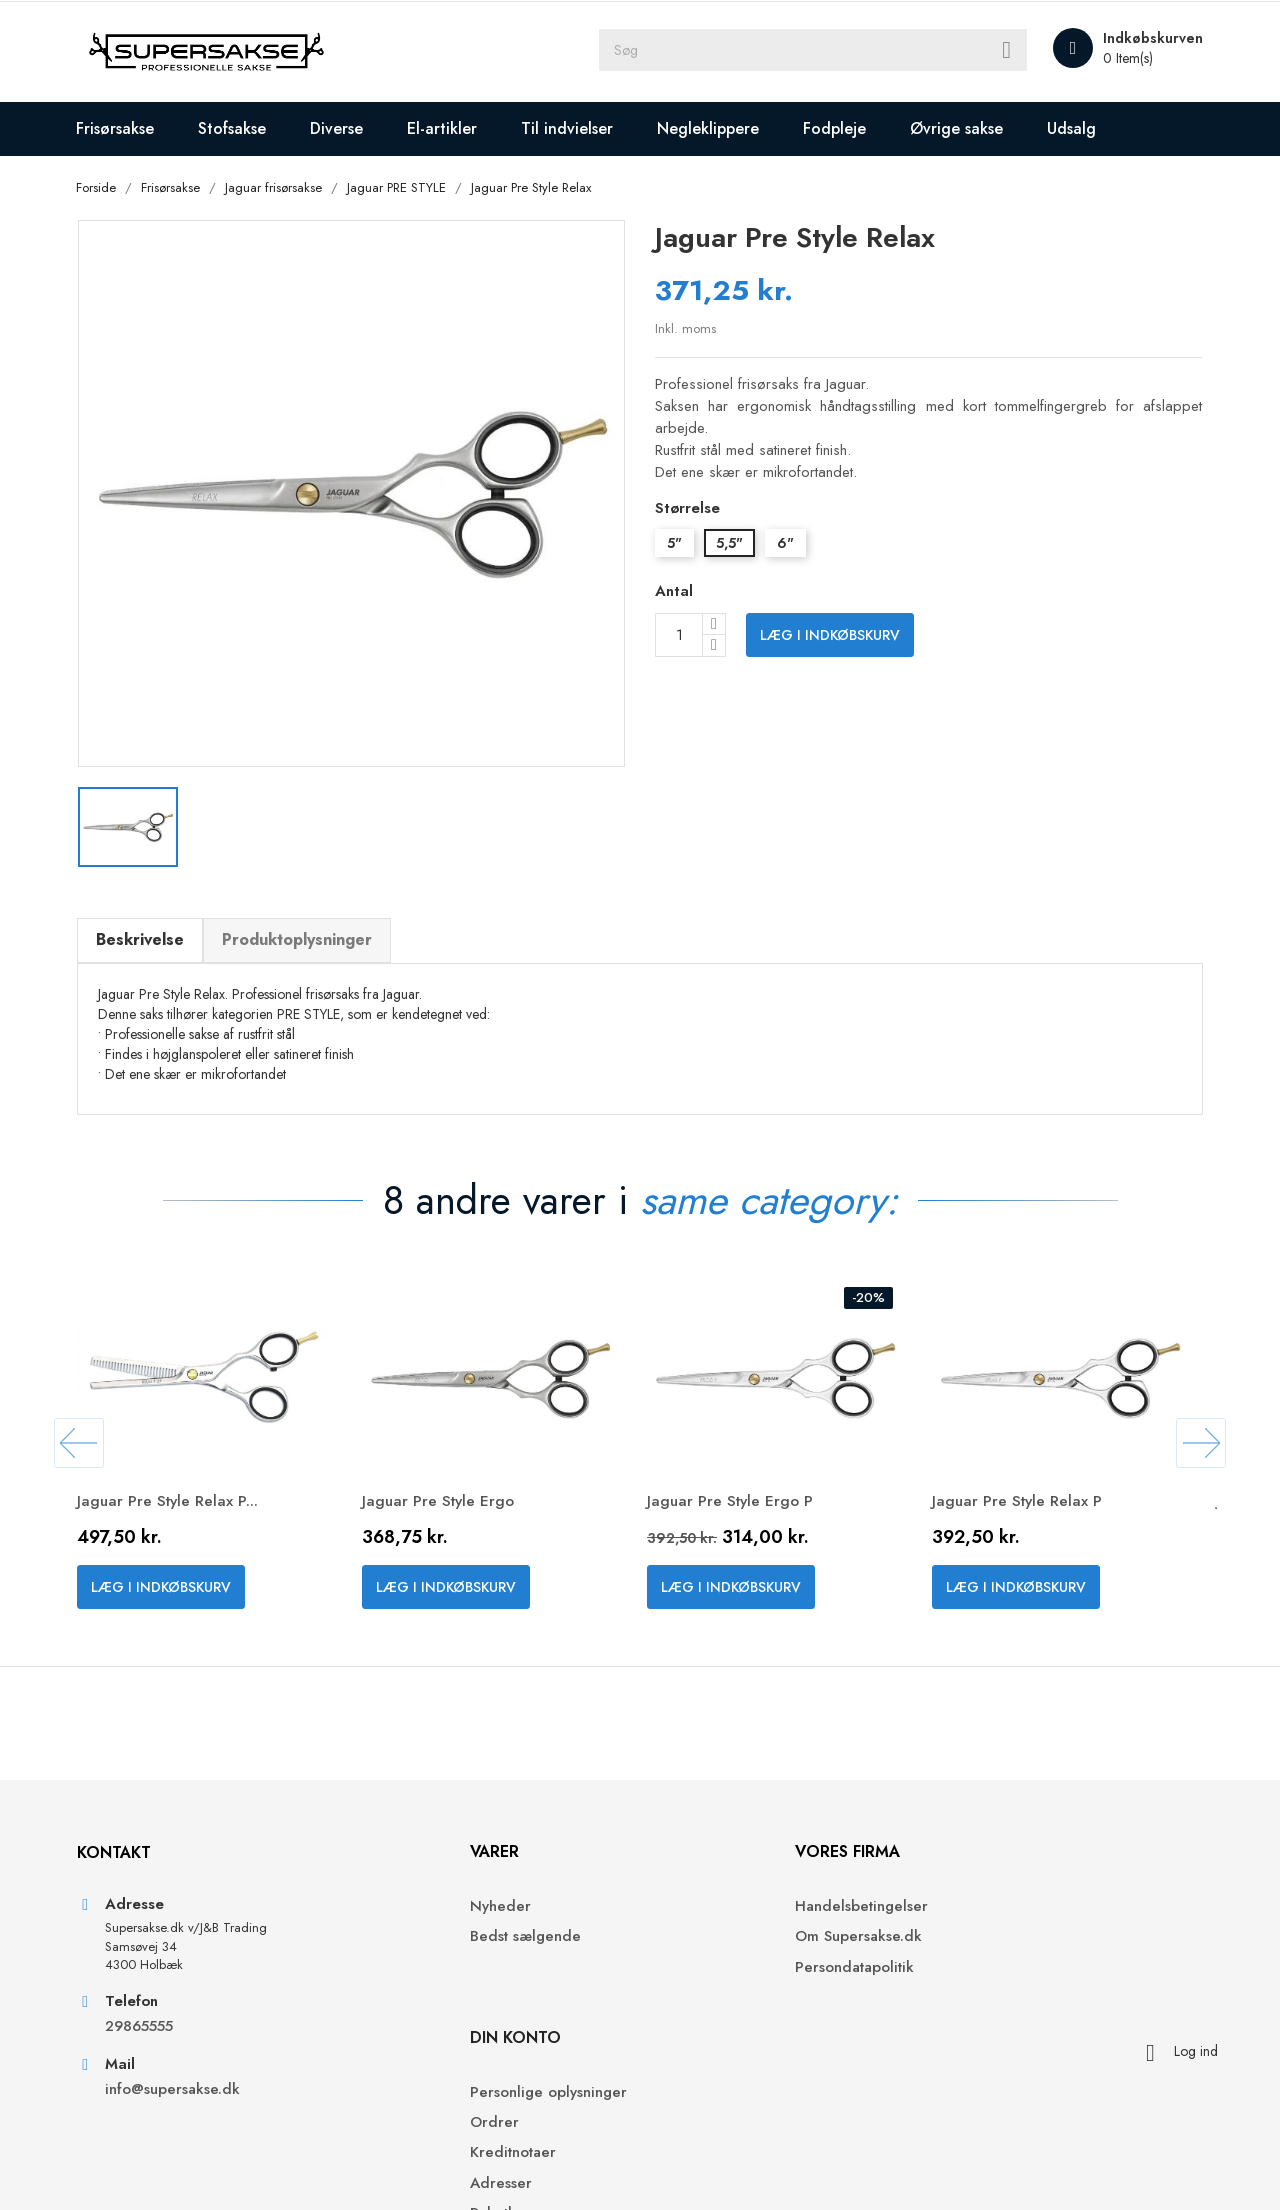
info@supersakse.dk (183, 2107)
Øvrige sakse (965, 128)
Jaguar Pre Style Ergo (448, 1498)
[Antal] (679, 636)
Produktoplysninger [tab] (305, 933)
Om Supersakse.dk (718, 1952)
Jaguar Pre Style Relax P (1027, 1498)
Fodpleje (843, 128)
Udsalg (1080, 128)
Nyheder (400, 1922)
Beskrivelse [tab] (148, 933)
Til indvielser (576, 128)
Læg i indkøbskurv (830, 636)
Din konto (985, 1867)
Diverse (345, 128)
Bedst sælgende (425, 1952)
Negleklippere (717, 128)
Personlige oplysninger (1018, 1922)
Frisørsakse (124, 128)
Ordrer (964, 1952)
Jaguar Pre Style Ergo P (740, 1498)
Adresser (971, 2013)
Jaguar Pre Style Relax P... (177, 1498)
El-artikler (451, 128)
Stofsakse (241, 128)
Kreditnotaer (983, 1983)
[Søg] (830, 52)
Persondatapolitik (714, 1983)
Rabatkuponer (987, 2043)
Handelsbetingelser (721, 1922)
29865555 (147, 2044)
